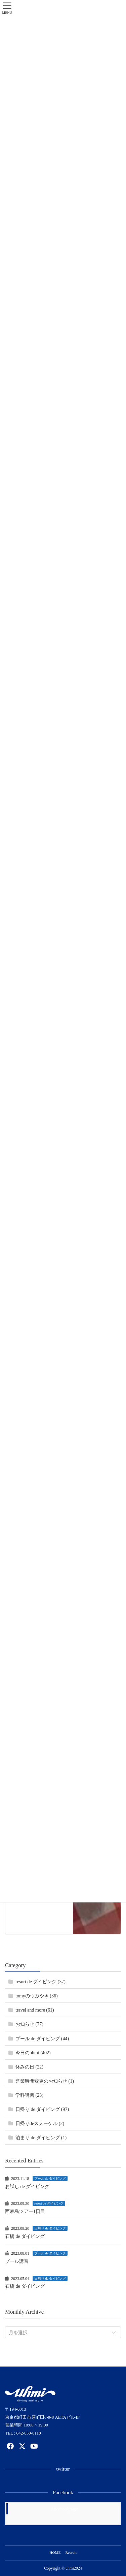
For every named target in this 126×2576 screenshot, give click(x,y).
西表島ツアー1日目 (25, 2211)
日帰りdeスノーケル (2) (39, 2123)
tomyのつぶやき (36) (36, 1995)
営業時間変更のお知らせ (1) (44, 2081)
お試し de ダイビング (27, 2186)
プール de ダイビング (50, 2178)
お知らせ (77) (29, 2024)
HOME (54, 2552)
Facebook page (64, 2508)
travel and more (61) (34, 2010)
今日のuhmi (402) (33, 2052)
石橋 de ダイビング (25, 2236)
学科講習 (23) (29, 2095)
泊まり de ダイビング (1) (41, 2137)
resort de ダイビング (49, 2203)
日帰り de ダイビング (50, 2228)
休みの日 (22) (29, 2066)
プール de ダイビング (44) (42, 2038)
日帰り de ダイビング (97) (42, 2109)
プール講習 (17, 2261)
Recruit (71, 2552)
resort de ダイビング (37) (40, 1981)
